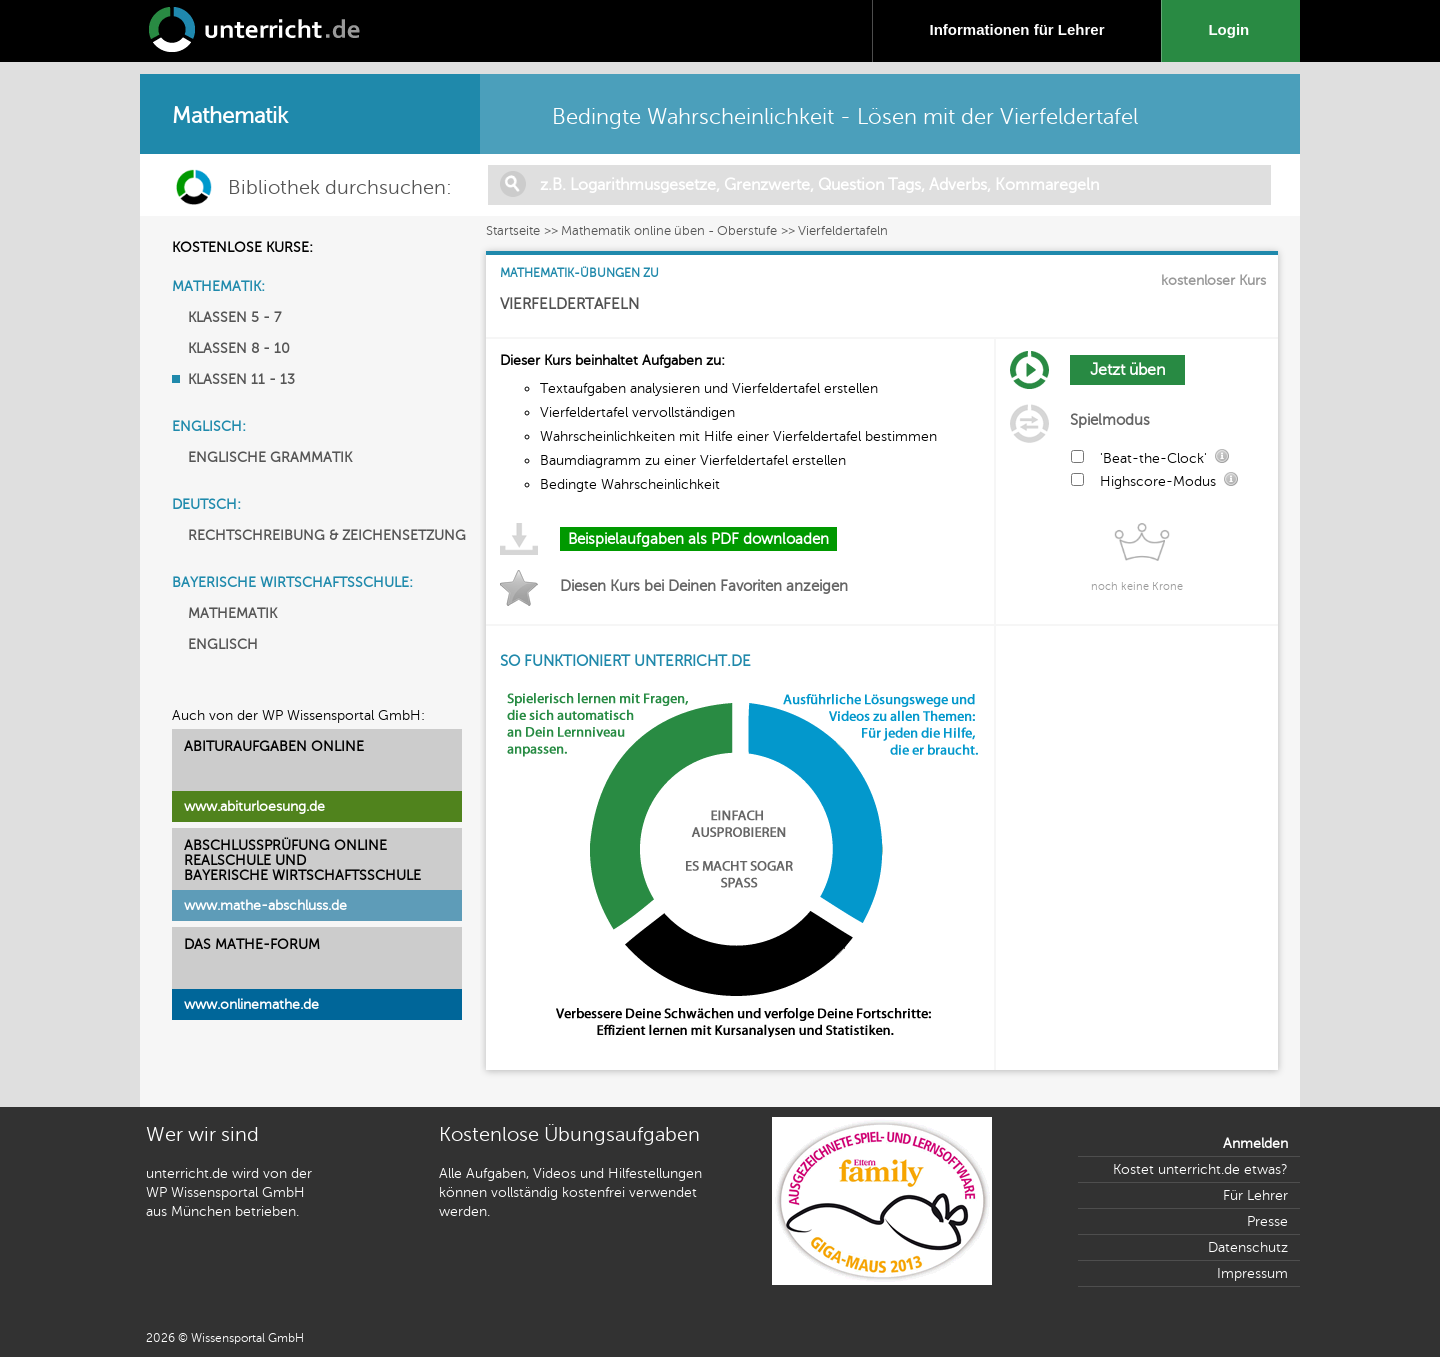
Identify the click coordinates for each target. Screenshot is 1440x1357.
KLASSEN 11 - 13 (241, 379)
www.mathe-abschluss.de (265, 905)
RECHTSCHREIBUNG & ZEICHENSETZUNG (327, 535)
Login (1232, 29)
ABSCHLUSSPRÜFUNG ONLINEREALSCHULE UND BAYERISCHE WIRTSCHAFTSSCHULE (302, 860)
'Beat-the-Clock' (1153, 458)
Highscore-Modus (1158, 481)
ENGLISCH (223, 644)
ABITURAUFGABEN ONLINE (274, 746)
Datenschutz (1248, 1247)
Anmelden (1255, 1143)
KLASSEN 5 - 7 (234, 317)
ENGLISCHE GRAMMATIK (270, 457)
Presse (1267, 1221)
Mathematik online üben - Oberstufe (669, 231)
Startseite (513, 231)
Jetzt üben (1127, 370)
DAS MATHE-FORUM (252, 944)
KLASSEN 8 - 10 (239, 348)
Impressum (1252, 1273)
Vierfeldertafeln (843, 231)
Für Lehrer (1255, 1195)
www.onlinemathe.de (251, 1004)
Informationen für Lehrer (1016, 29)
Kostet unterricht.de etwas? (1200, 1169)
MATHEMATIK (232, 613)
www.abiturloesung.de (254, 806)
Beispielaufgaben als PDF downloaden (698, 539)
